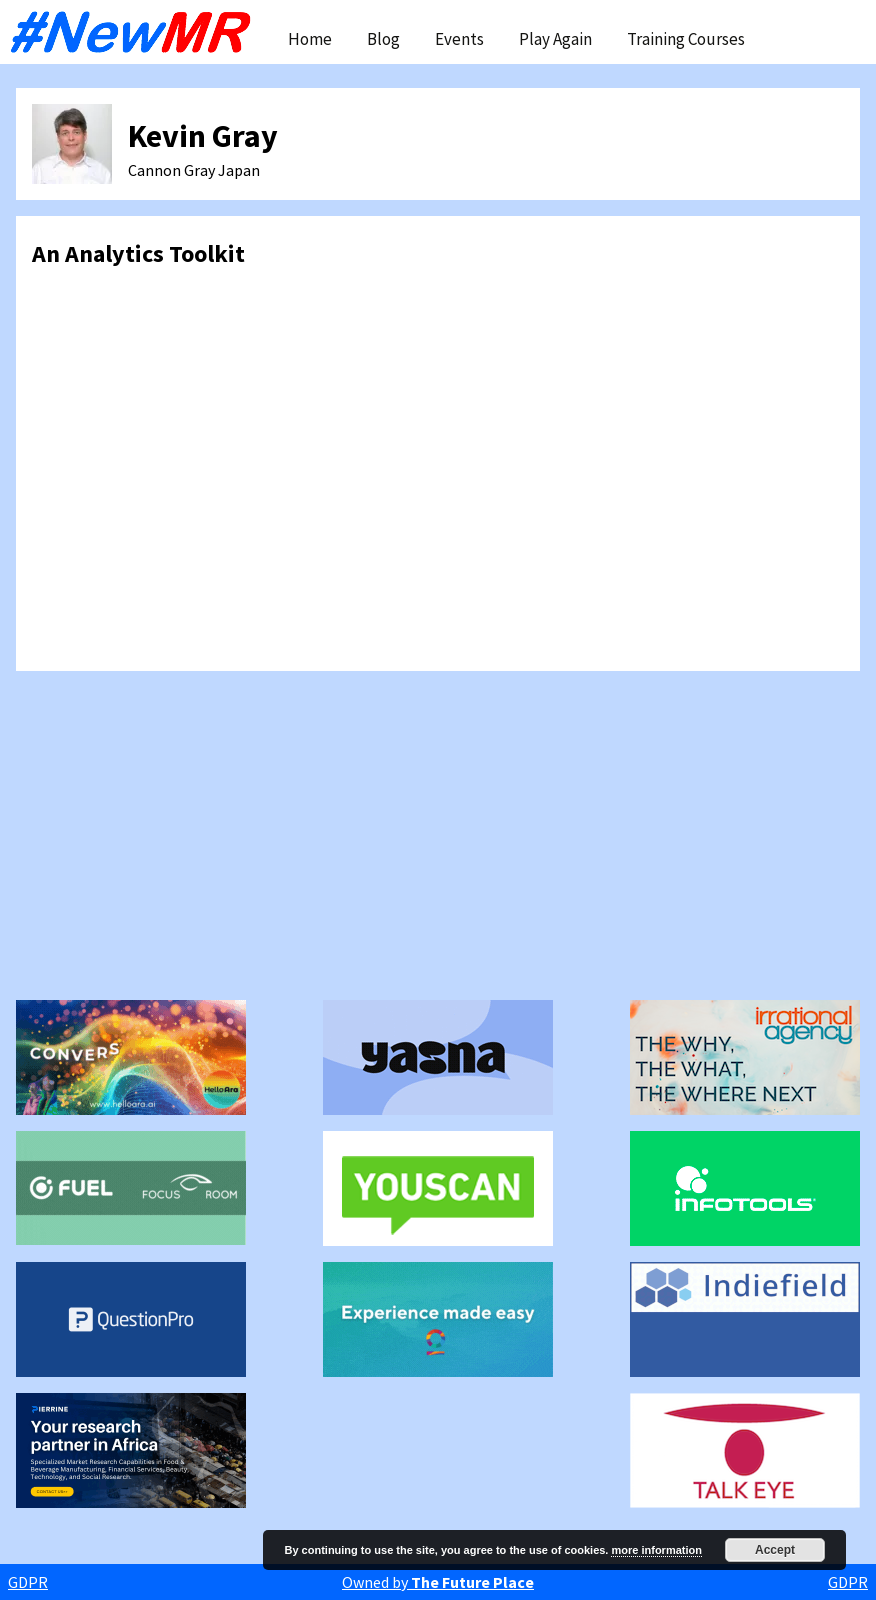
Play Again (555, 39)
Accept (775, 1550)
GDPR (28, 1582)
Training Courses (686, 39)
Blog (383, 39)
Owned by (438, 1582)
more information (656, 1550)
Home (310, 39)
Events (459, 39)
